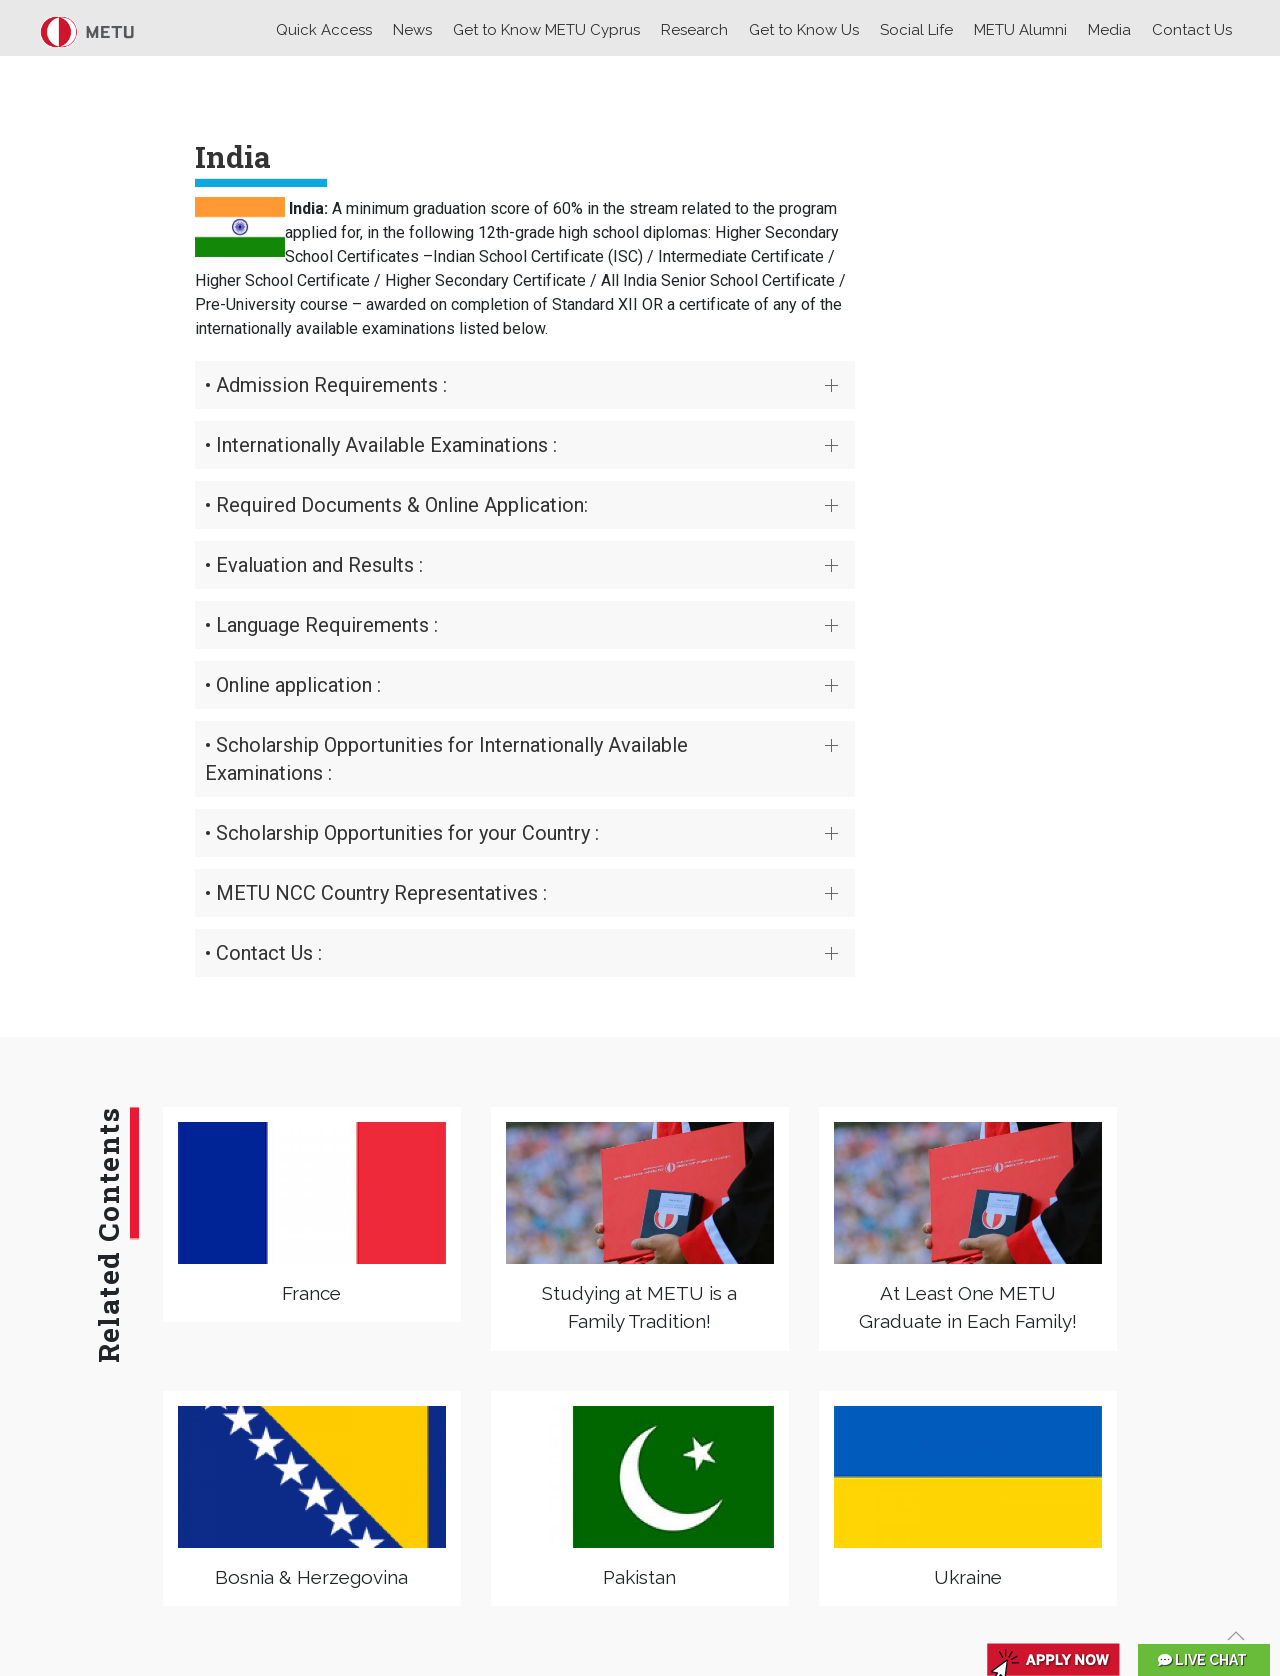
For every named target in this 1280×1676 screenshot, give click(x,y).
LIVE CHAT (1202, 1660)
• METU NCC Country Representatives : (376, 893)
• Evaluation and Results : (314, 565)
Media (1109, 30)
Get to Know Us (804, 30)
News (412, 30)
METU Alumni (1020, 30)
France (311, 1293)
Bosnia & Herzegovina (311, 1577)
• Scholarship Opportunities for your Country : (402, 833)
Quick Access (324, 30)
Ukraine (968, 1577)
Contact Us (1192, 30)
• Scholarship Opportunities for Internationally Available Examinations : (446, 759)
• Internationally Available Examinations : (381, 445)
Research (694, 30)
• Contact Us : (263, 953)
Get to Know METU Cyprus (546, 30)
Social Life (916, 30)
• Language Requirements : (321, 625)
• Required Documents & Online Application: (396, 505)
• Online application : (293, 685)
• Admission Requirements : (326, 385)
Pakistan (639, 1577)
